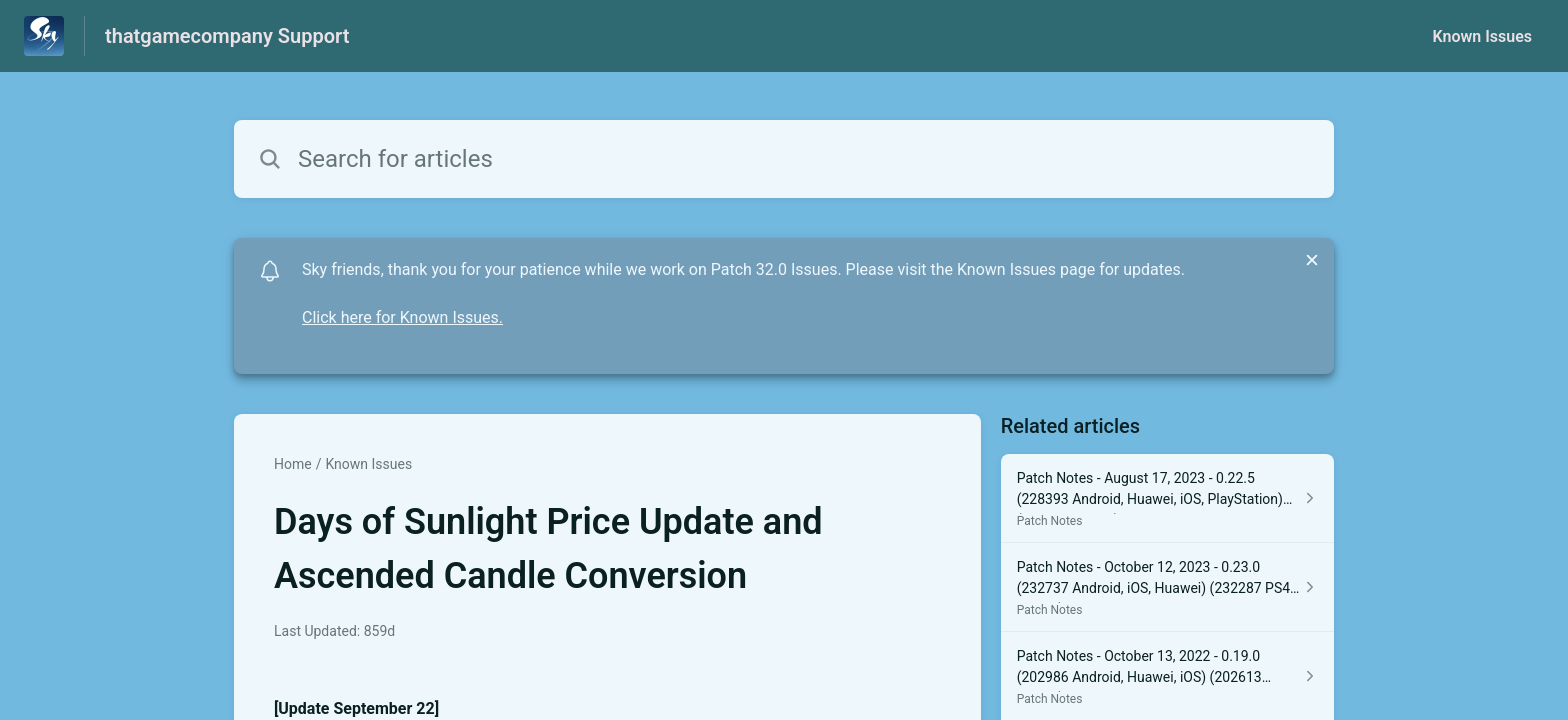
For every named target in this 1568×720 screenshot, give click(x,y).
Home (293, 464)
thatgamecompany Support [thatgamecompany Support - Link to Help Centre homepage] (227, 36)
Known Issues (1482, 36)
